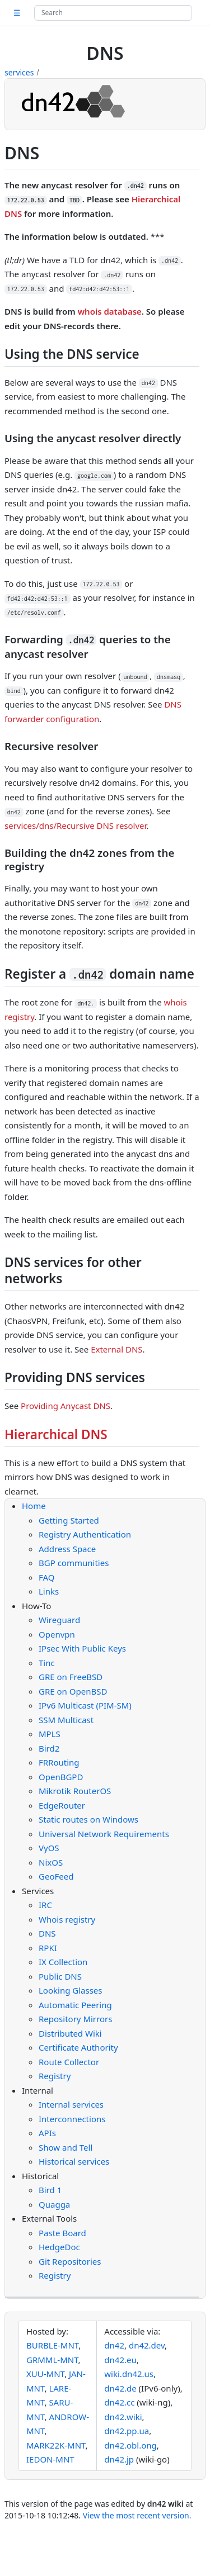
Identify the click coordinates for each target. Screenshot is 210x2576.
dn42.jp (119, 2459)
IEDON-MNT (50, 2459)
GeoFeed (56, 1876)
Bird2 (49, 1748)
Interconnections (72, 2118)
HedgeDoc (59, 2246)
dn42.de (120, 2388)
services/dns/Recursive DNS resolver (75, 825)
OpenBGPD (61, 1776)
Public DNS (60, 1976)
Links (49, 1591)
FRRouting (59, 1762)
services (19, 72)
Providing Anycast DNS (65, 1405)
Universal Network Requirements (104, 1833)
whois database (110, 311)
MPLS (49, 1733)
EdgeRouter (62, 1805)
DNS (47, 1933)
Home (34, 1505)
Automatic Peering (75, 2004)
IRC (45, 1904)
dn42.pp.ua (126, 2430)
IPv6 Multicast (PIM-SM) (85, 1705)
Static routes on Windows (88, 1819)
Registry (55, 2075)
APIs (47, 2132)
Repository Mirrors (75, 2018)
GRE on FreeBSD (70, 1676)
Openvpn (57, 1634)
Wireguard (59, 1619)
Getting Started (69, 1520)
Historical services (74, 2161)
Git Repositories (70, 2261)
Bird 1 (50, 2189)
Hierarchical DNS (56, 1434)
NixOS (51, 1862)
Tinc (47, 1662)
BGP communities (74, 1562)
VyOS (49, 1847)
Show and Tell (65, 2147)
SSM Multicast (66, 1719)
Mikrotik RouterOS (75, 1790)
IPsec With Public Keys (82, 1648)
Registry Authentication (85, 1534)
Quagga (54, 2204)
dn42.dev (147, 2345)
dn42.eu (120, 2359)
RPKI (48, 1947)
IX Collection (63, 1961)
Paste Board (62, 2232)
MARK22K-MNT (56, 2445)
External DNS (116, 1349)
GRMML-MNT (52, 2359)
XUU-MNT (45, 2373)
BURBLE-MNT (52, 2345)
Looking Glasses (70, 1990)
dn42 (114, 2345)
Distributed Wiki (70, 2033)
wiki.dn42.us (128, 2373)
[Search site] (113, 13)
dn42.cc (119, 2402)
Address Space (67, 1548)
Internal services (71, 2104)
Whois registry (67, 1919)
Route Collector (69, 2061)
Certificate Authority (78, 2047)
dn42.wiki (123, 2416)
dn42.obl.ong (130, 2445)
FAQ (47, 1577)
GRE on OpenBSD (73, 1691)
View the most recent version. (137, 2515)
